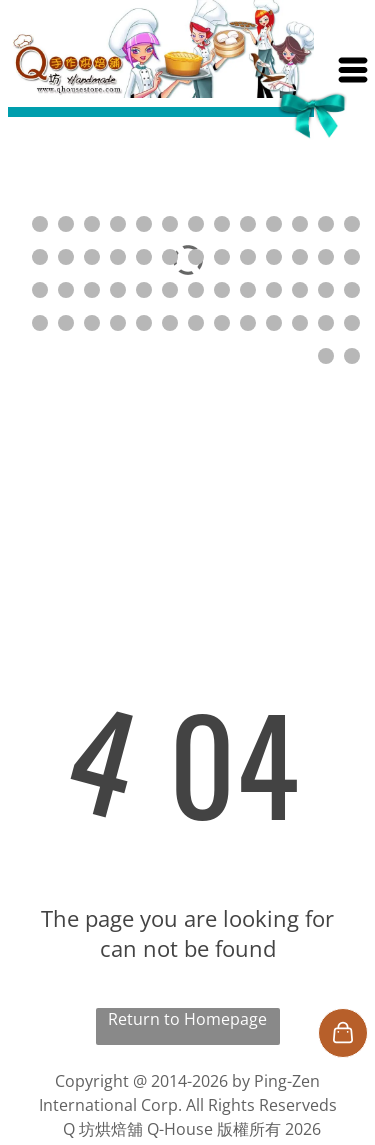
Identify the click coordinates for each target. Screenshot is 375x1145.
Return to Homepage (187, 1019)
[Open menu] (353, 70)
